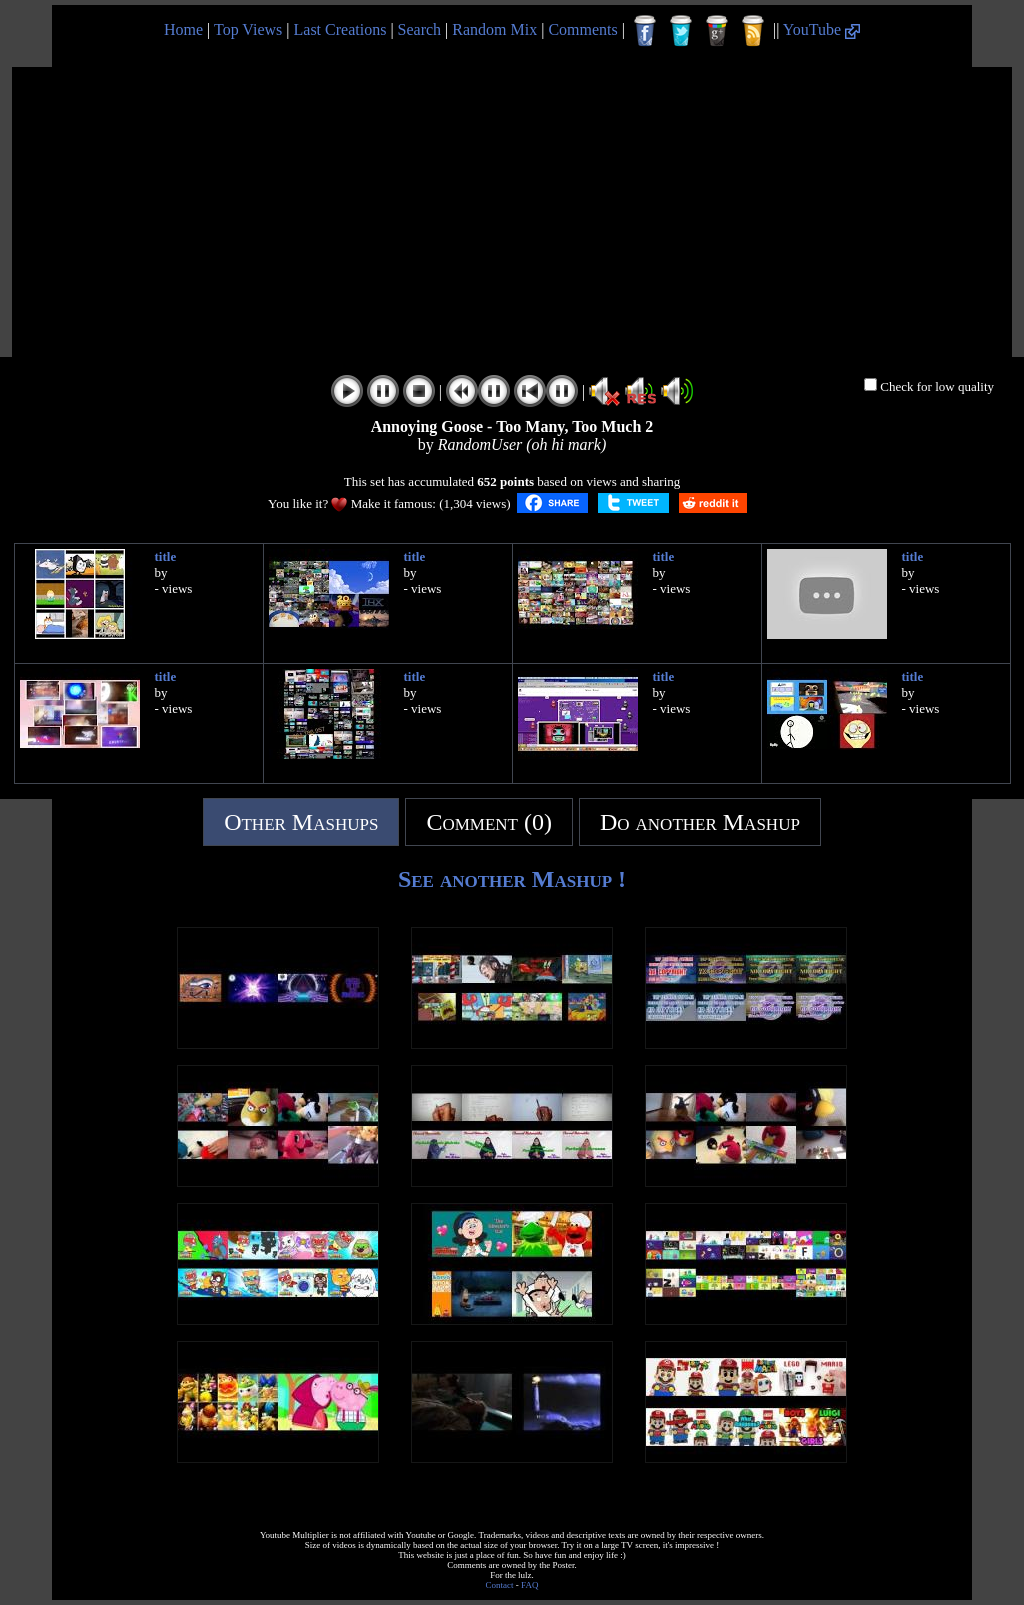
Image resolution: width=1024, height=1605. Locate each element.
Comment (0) (489, 822)
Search (420, 29)
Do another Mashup (700, 822)
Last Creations (340, 29)
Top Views (248, 29)
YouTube (821, 29)
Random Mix (494, 29)
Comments (582, 29)
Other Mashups (301, 822)
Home (183, 29)
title (166, 556)
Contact (500, 1585)
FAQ (529, 1585)
